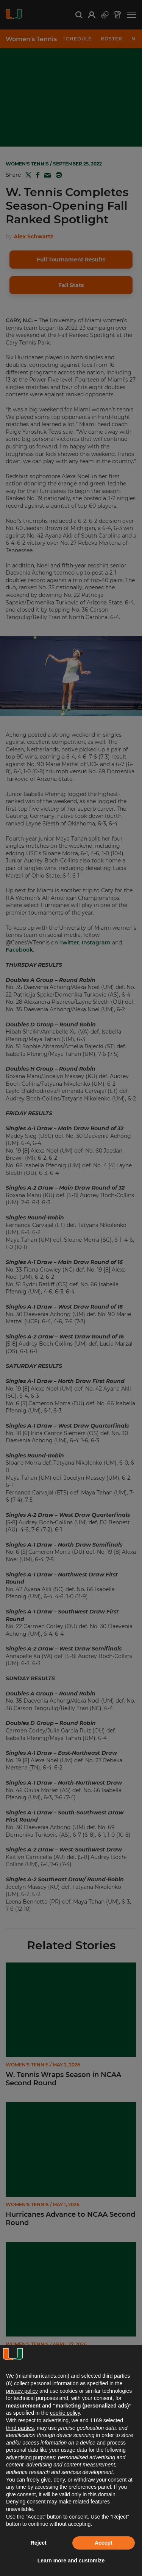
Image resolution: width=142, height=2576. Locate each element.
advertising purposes (30, 2457)
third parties (20, 2428)
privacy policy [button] (22, 2391)
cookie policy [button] (65, 2413)
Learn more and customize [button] (71, 2560)
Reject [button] (39, 2543)
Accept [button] (103, 2543)
